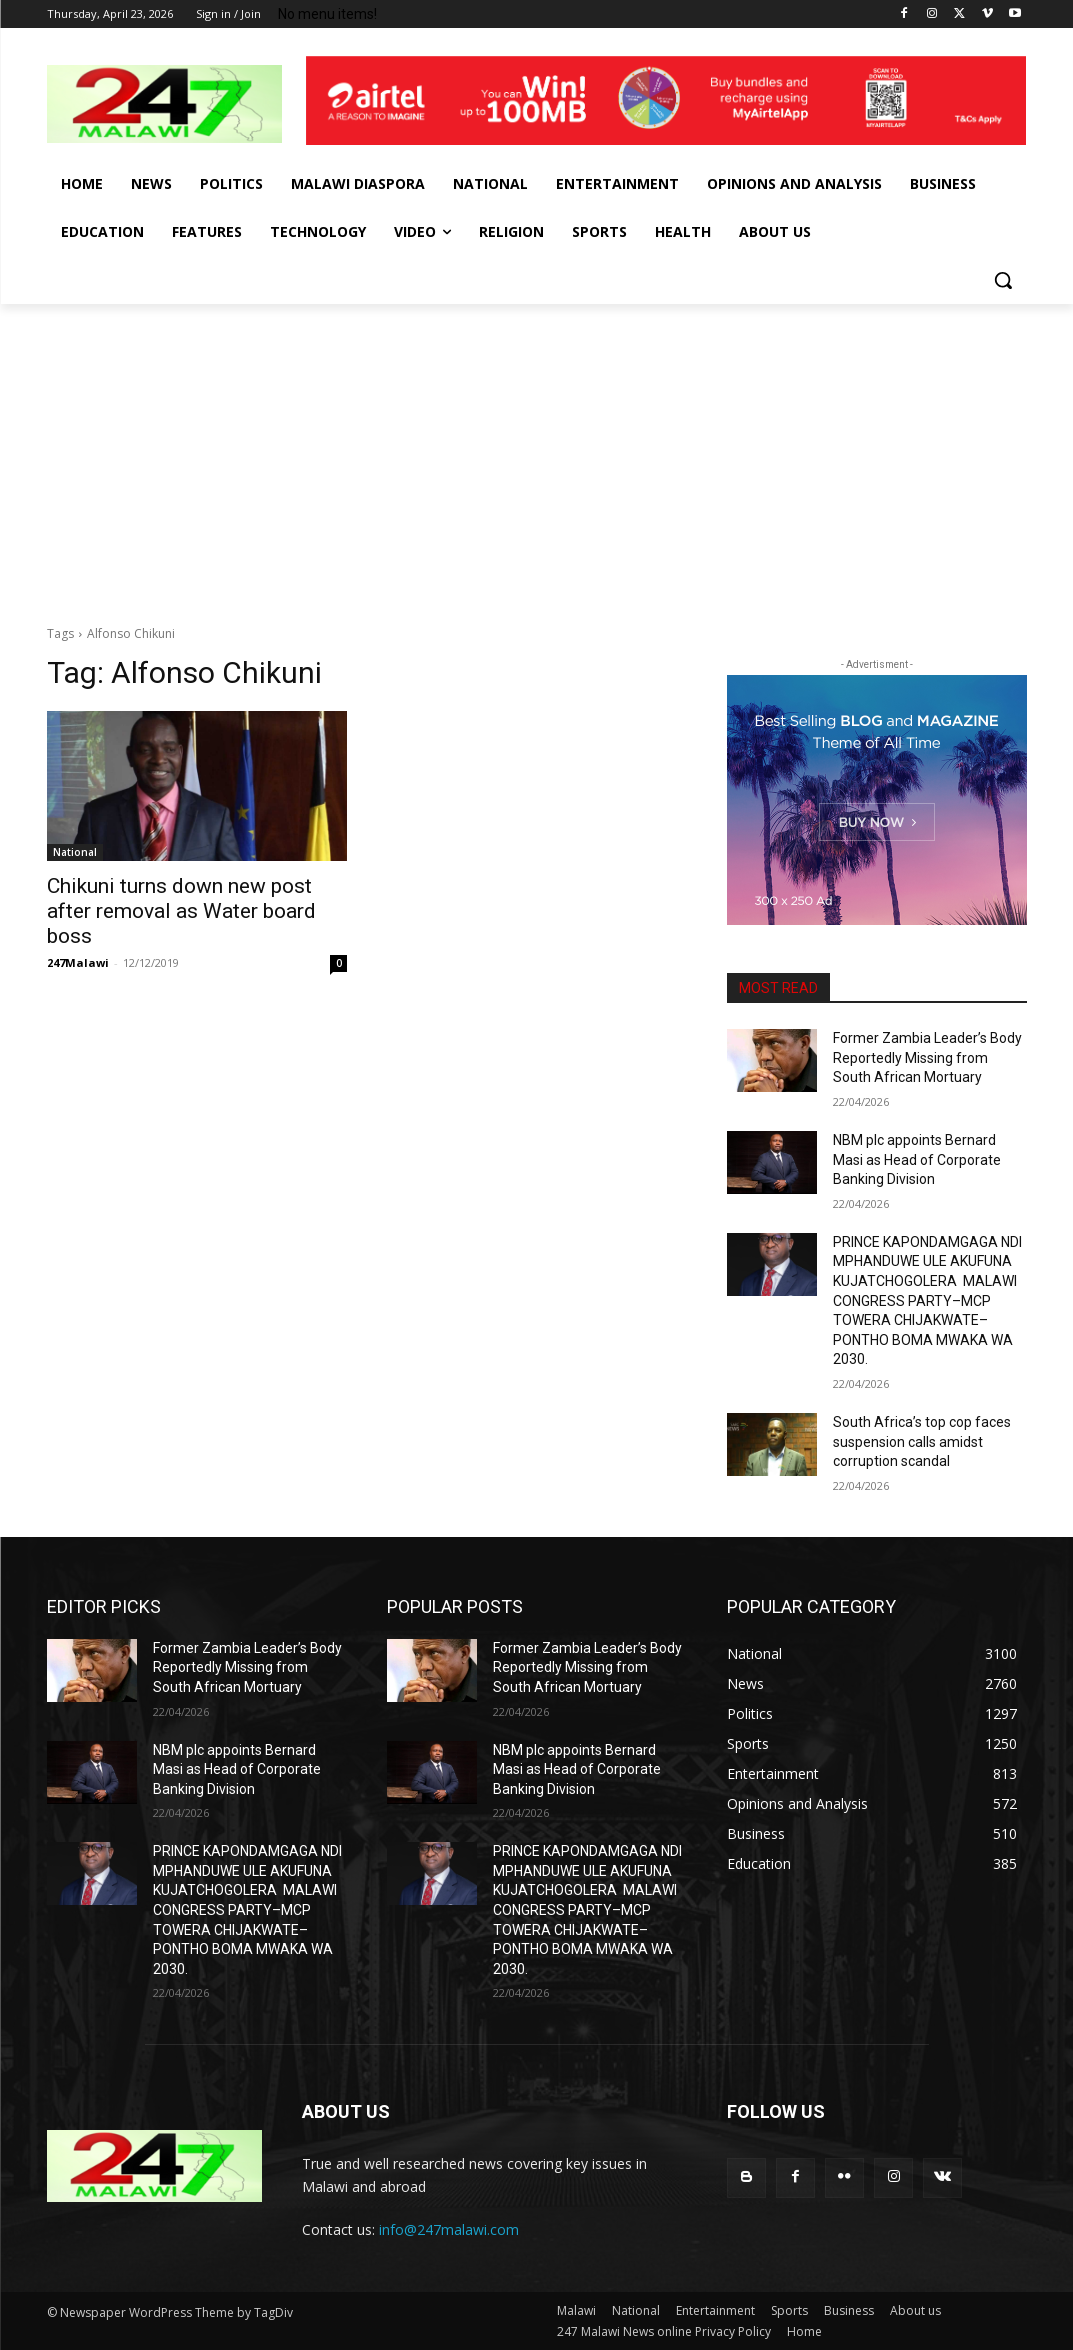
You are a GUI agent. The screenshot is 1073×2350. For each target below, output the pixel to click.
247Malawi (78, 962)
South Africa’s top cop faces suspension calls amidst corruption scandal (922, 1441)
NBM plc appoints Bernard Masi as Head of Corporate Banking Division (917, 1159)
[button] (1003, 280)
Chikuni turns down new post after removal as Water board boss (181, 911)
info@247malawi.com (449, 2229)
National (75, 852)
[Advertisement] (536, 454)
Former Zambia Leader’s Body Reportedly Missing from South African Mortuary (927, 1057)
